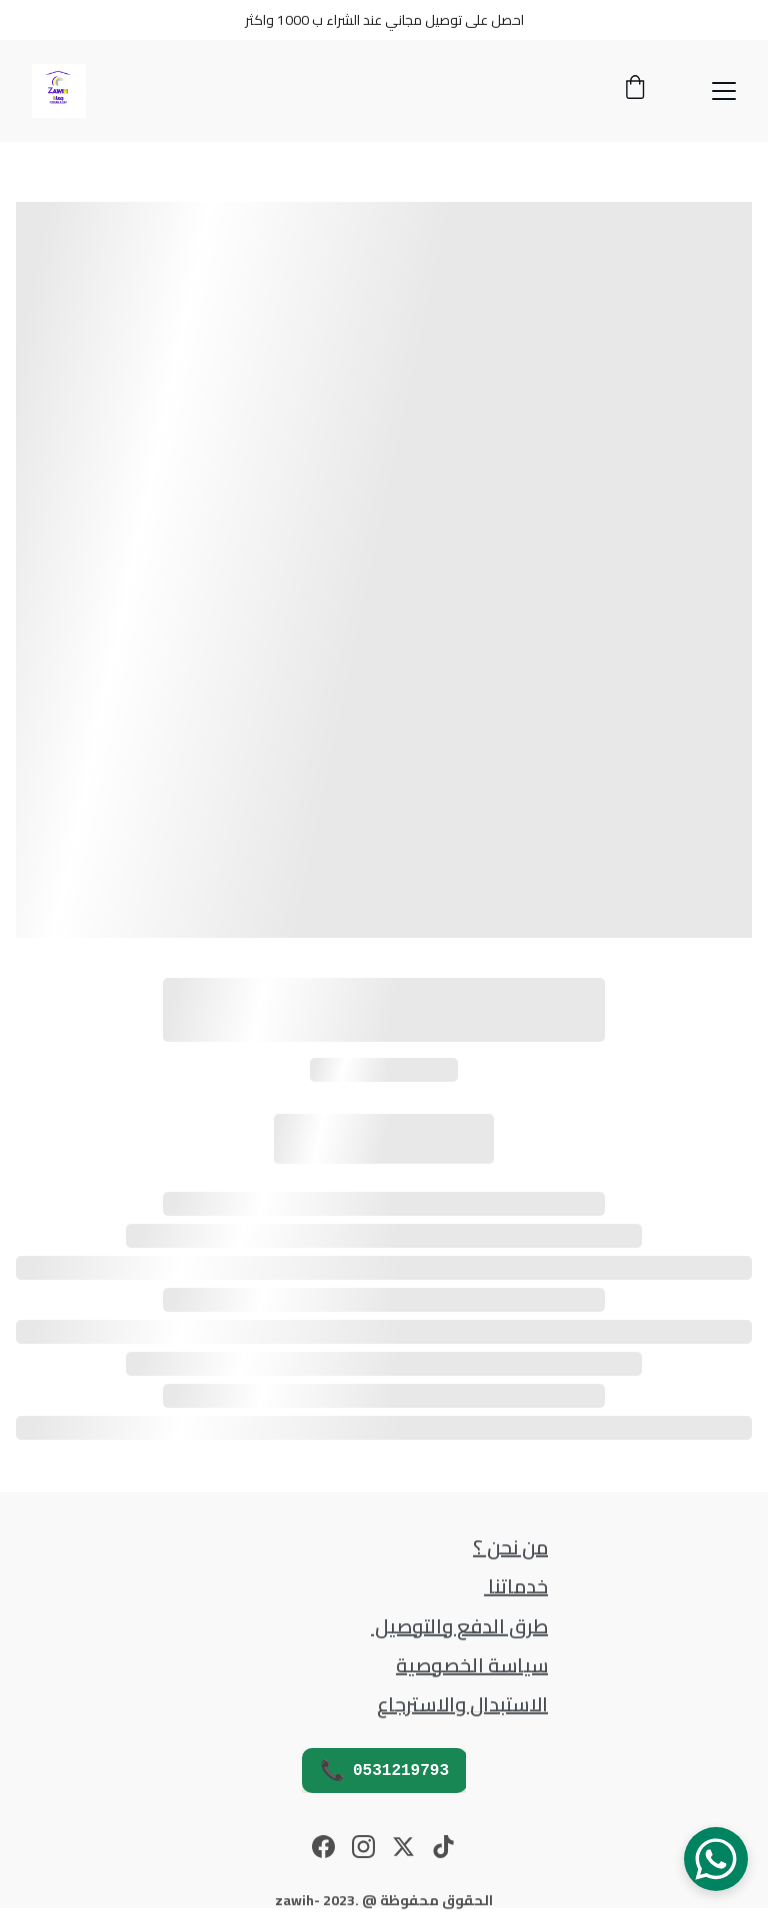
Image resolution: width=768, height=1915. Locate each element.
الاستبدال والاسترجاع (462, 1705)
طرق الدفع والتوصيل (459, 1626)
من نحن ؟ (510, 1547)
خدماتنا (516, 1586)
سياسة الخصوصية (472, 1666)
